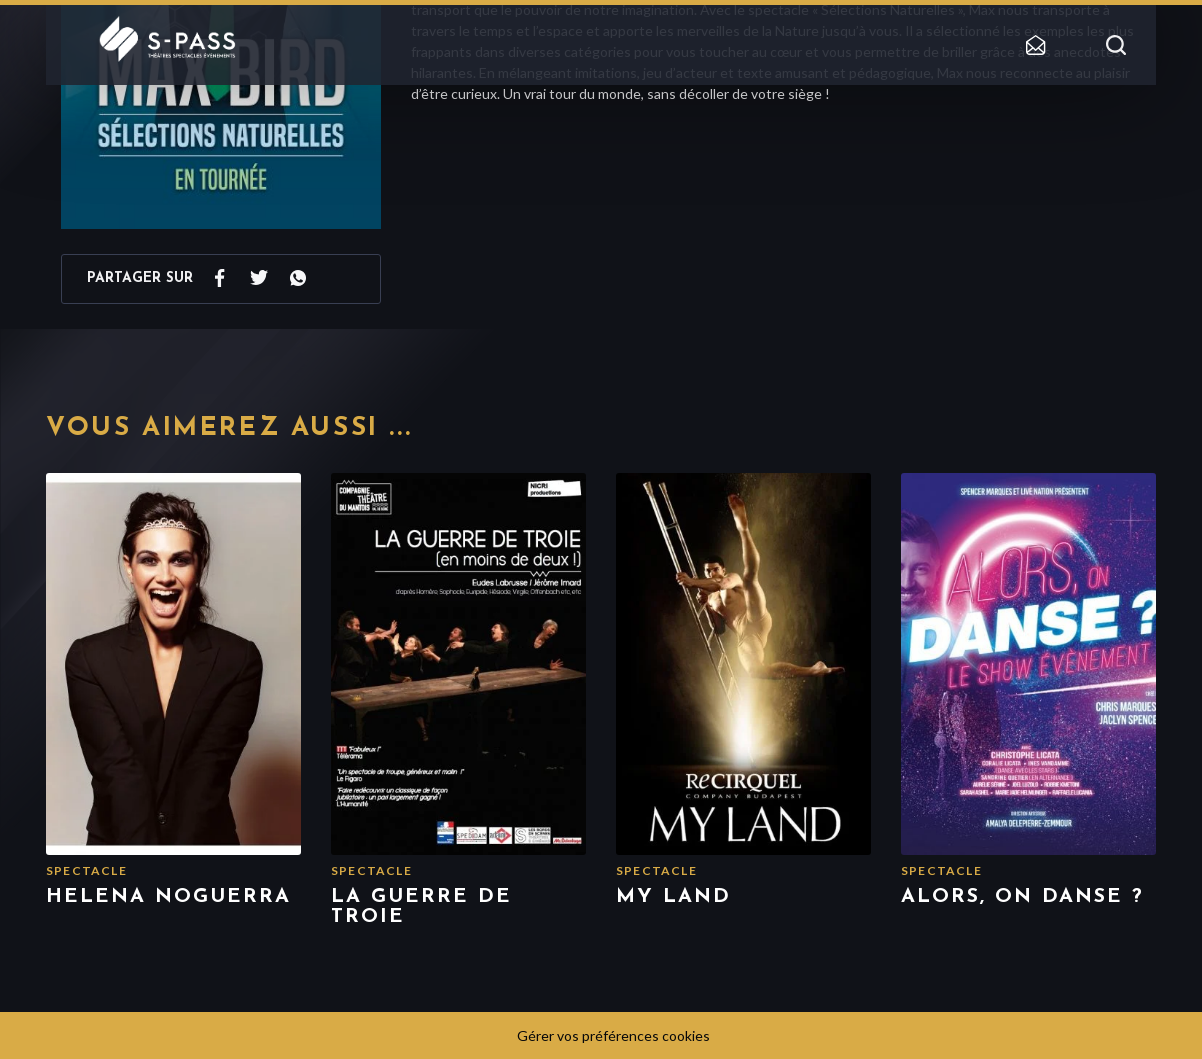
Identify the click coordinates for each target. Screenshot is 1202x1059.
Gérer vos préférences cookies (613, 1035)
